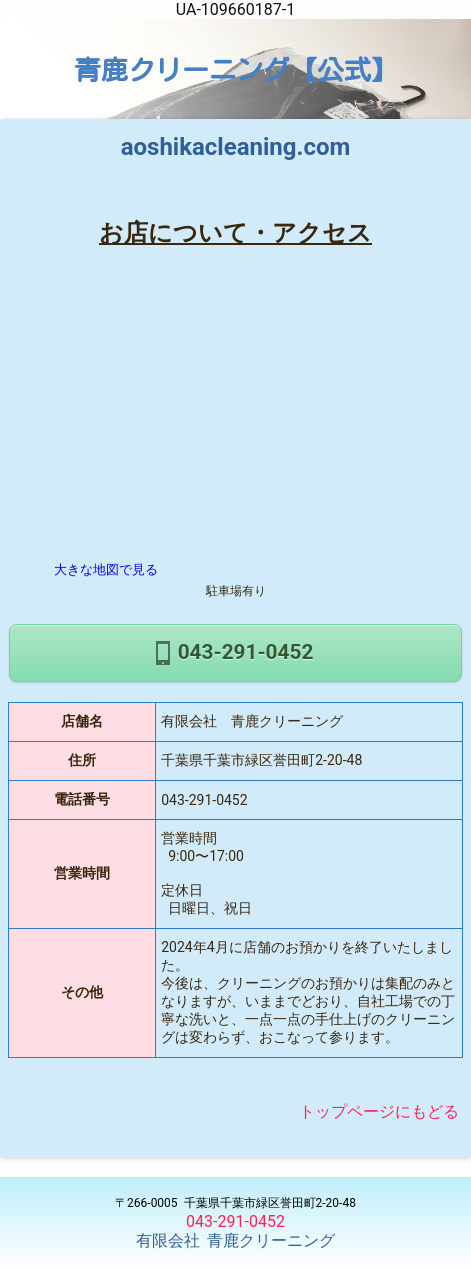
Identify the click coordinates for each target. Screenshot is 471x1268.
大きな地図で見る (106, 569)
